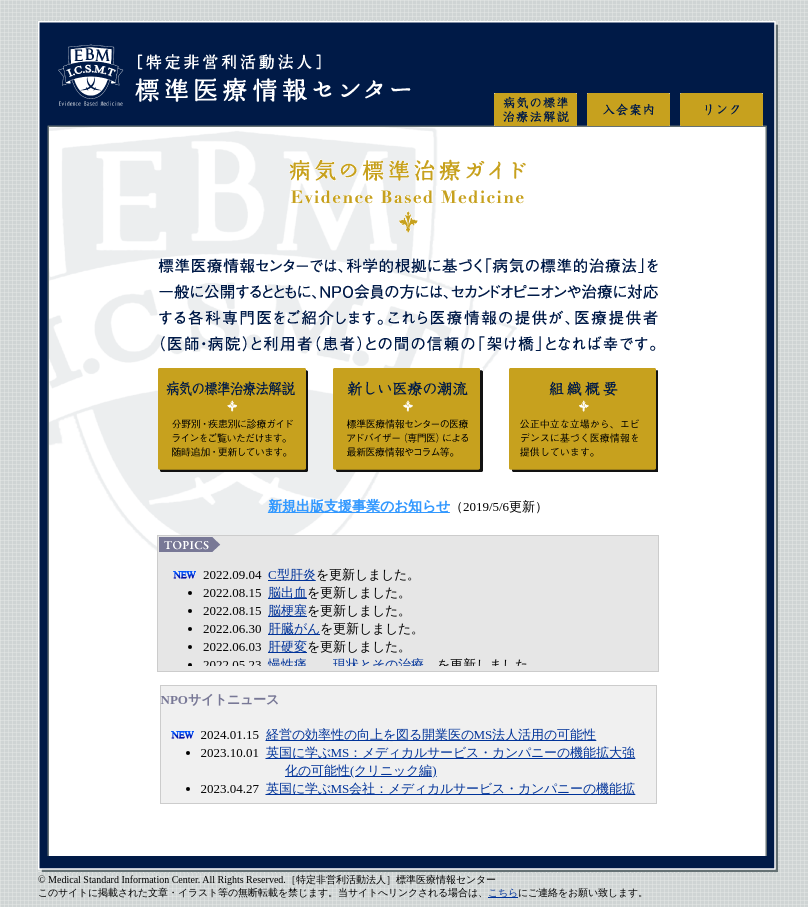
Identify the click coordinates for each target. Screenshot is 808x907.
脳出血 (287, 592)
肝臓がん (294, 628)
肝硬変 (287, 646)
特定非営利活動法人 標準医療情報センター (233, 85)
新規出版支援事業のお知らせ (359, 506)
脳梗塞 (287, 610)
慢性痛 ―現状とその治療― (352, 664)
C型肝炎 (292, 574)
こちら (503, 892)
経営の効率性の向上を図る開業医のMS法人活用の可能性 (431, 734)
